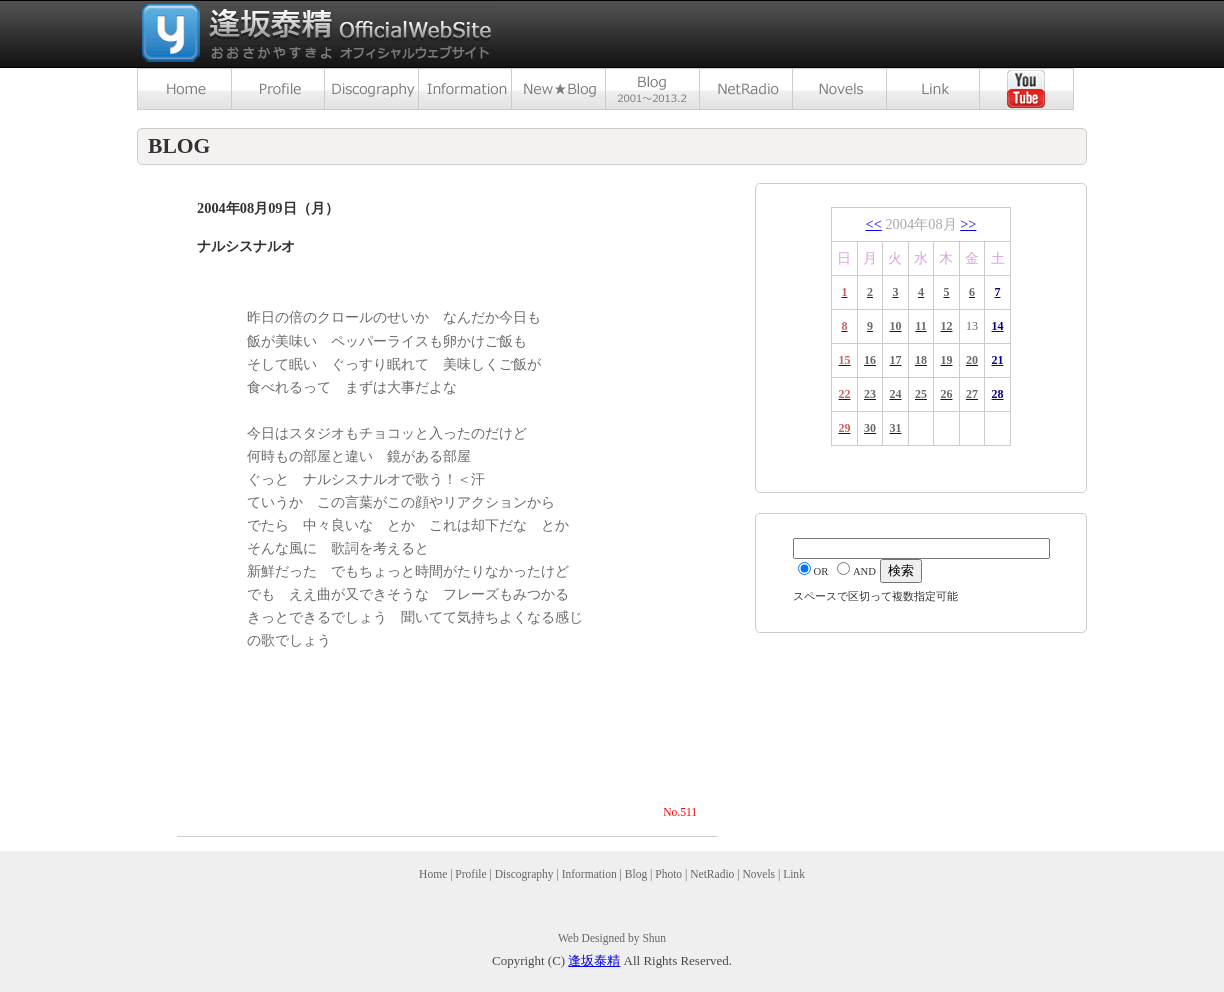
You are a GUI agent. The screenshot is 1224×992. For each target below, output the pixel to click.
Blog (636, 874)
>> (968, 224)
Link (794, 874)
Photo (668, 874)
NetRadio (712, 874)
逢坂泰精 (594, 960)
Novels (758, 874)
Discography (524, 874)
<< (874, 224)
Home (433, 874)
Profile (470, 874)
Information (589, 874)
